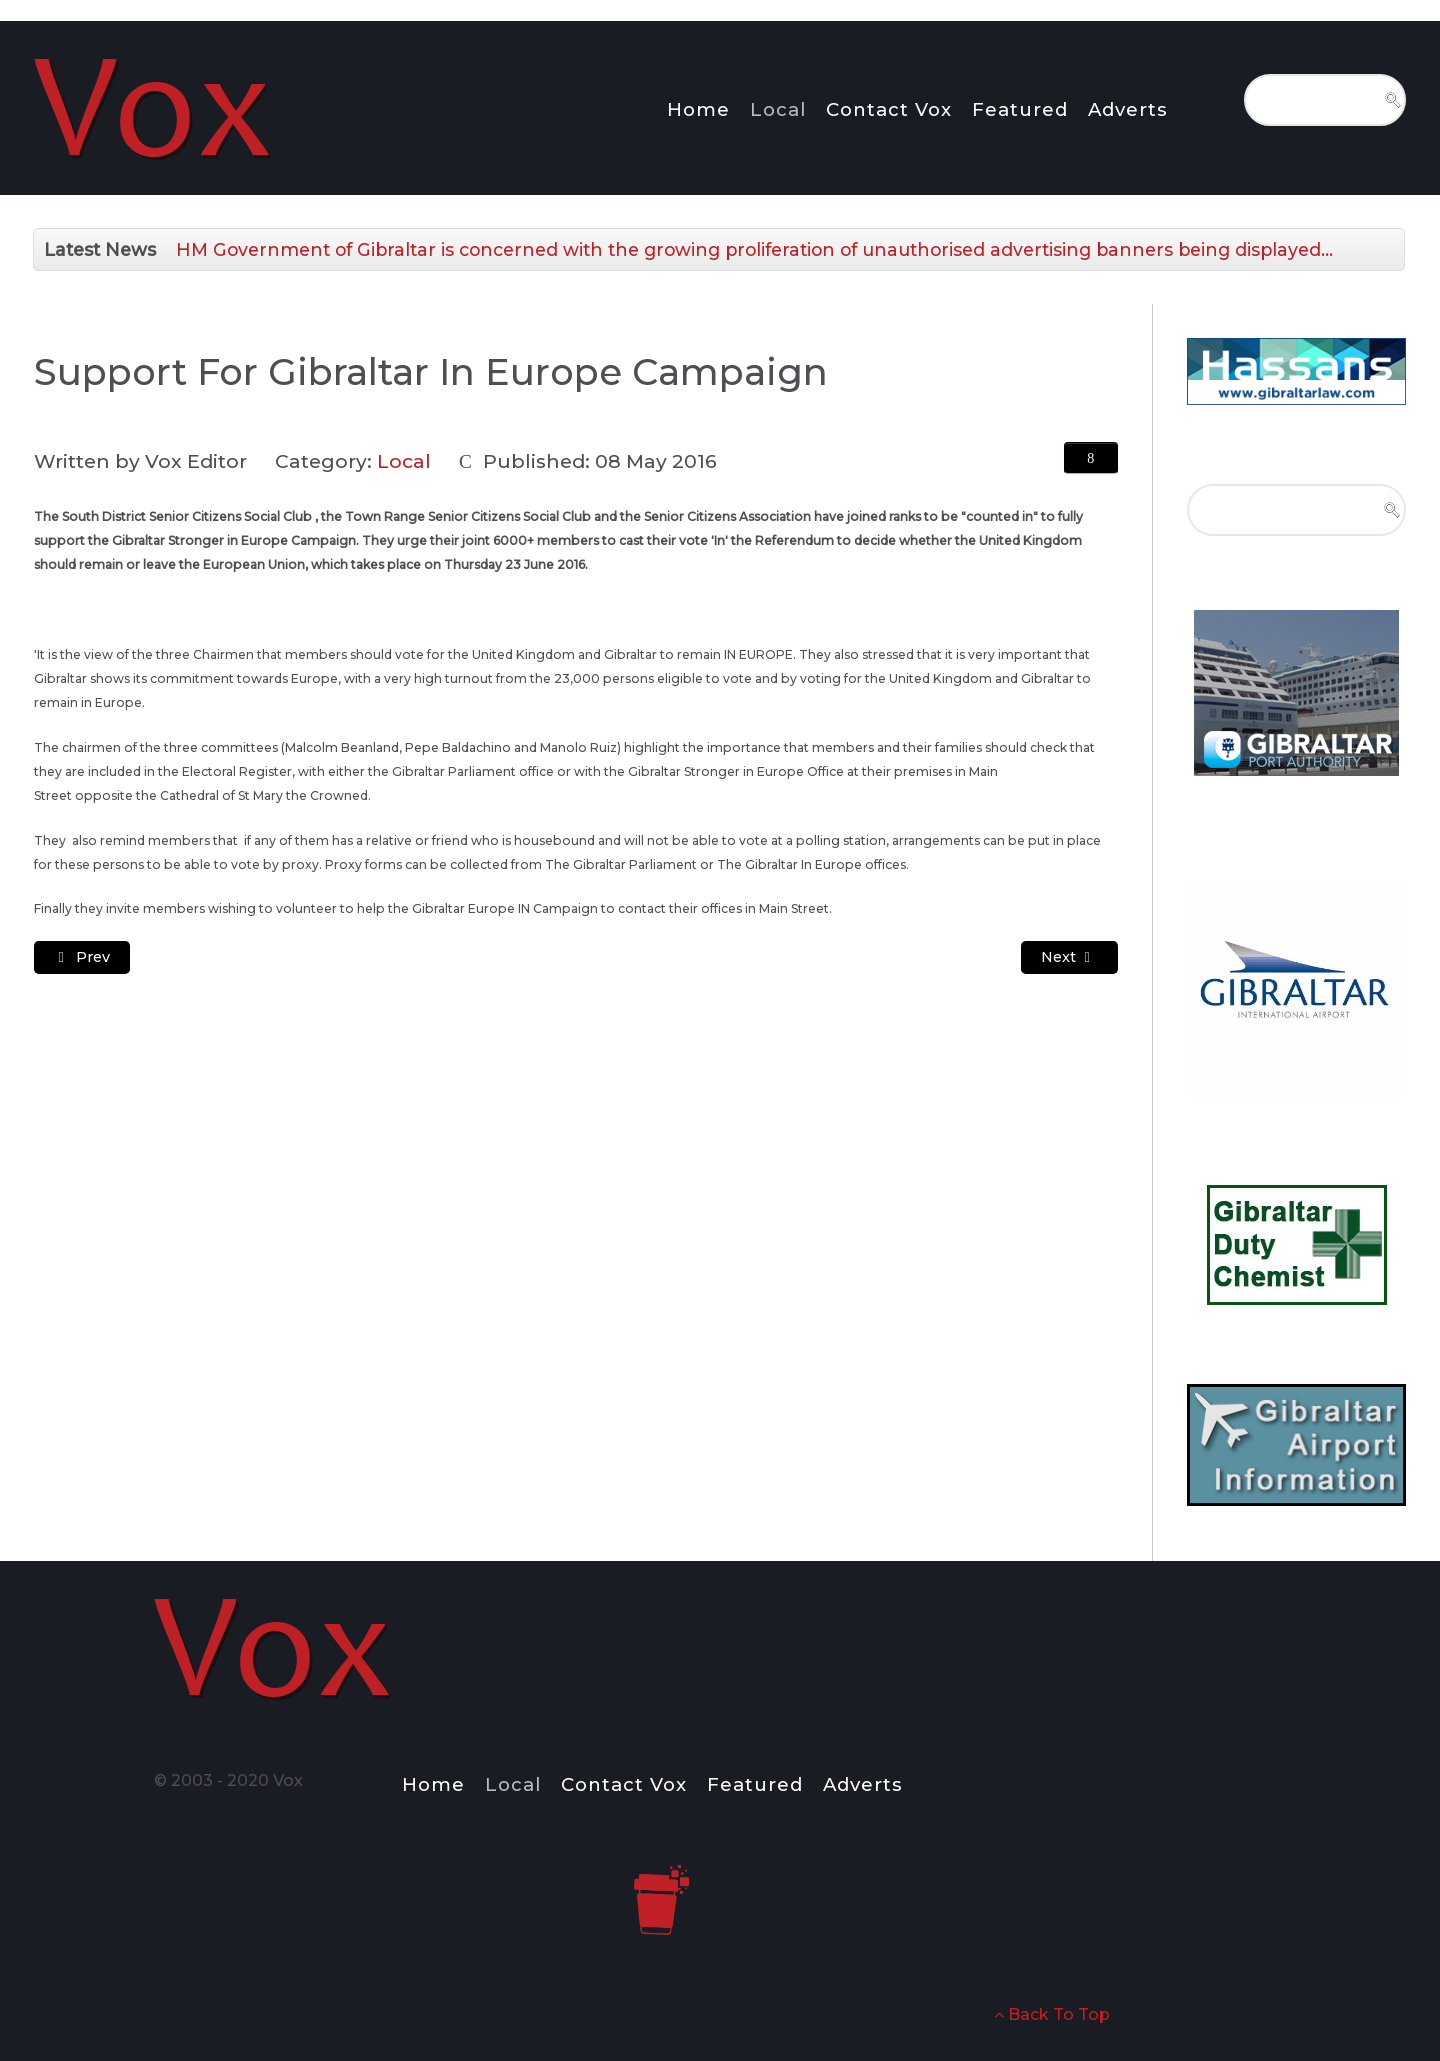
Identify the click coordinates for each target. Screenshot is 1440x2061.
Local (404, 461)
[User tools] (1091, 458)
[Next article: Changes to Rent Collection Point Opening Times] (1069, 957)
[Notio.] (155, 104)
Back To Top (1052, 2014)
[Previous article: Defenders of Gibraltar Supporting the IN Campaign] (82, 957)
